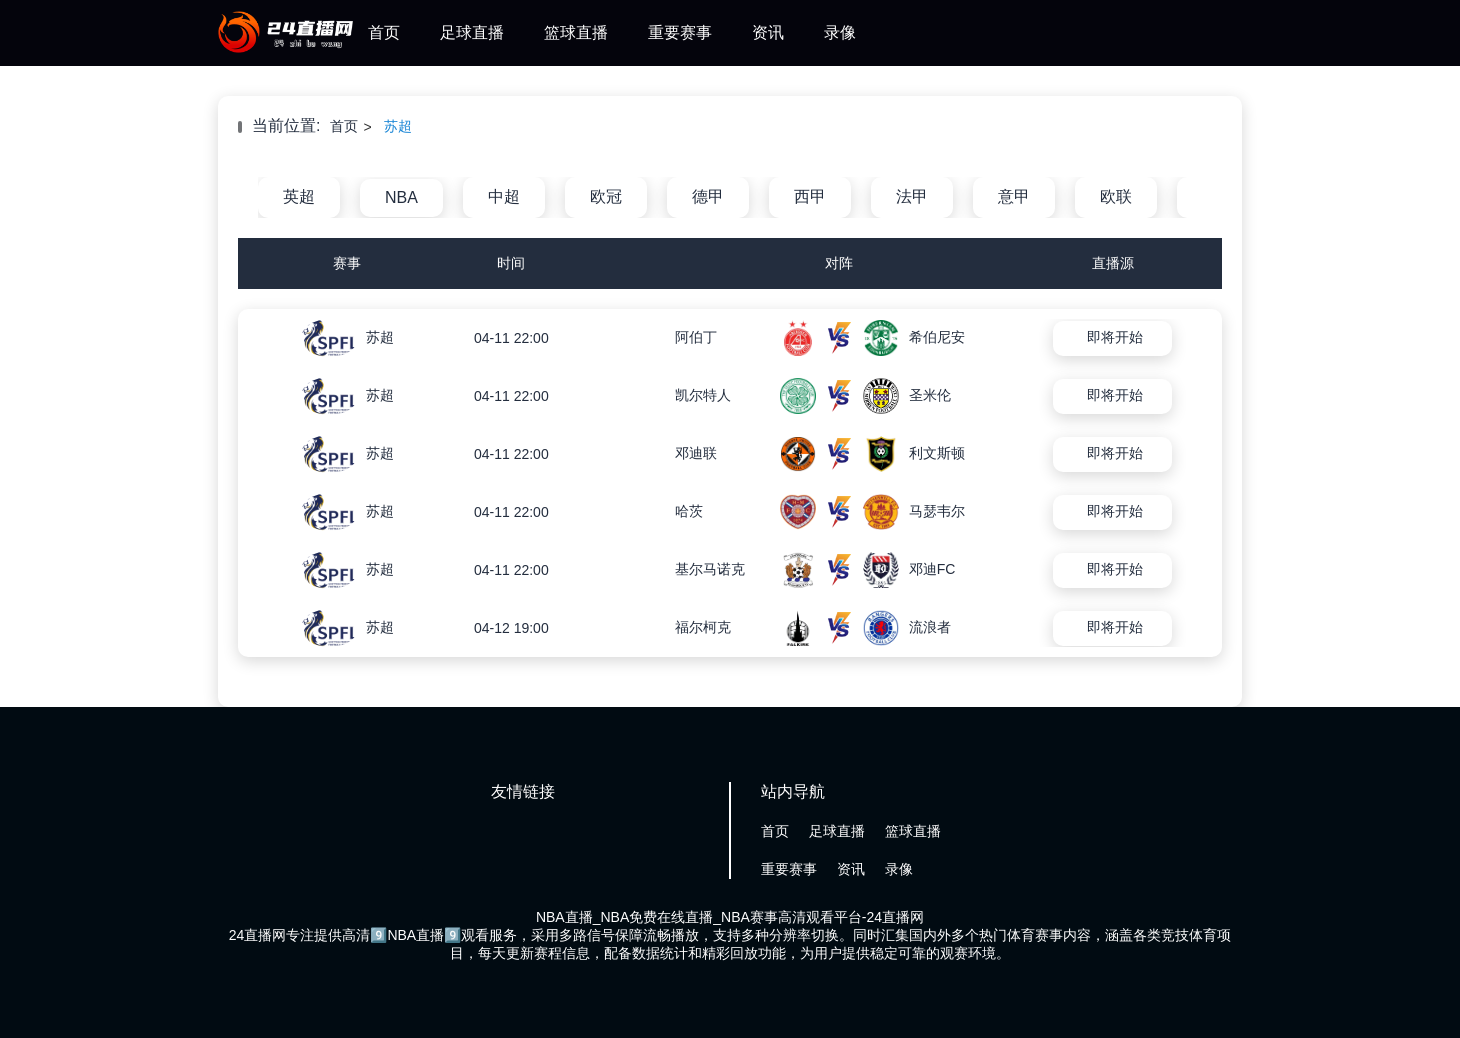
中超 (504, 196)
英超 (299, 196)
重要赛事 (680, 32)
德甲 (708, 196)
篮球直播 (576, 32)
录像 (840, 32)
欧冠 (606, 196)
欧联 (1116, 196)
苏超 (398, 126)
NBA (401, 197)
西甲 (810, 196)
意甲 (1014, 196)
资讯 (768, 32)
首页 (384, 32)
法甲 (912, 196)
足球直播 (472, 32)
